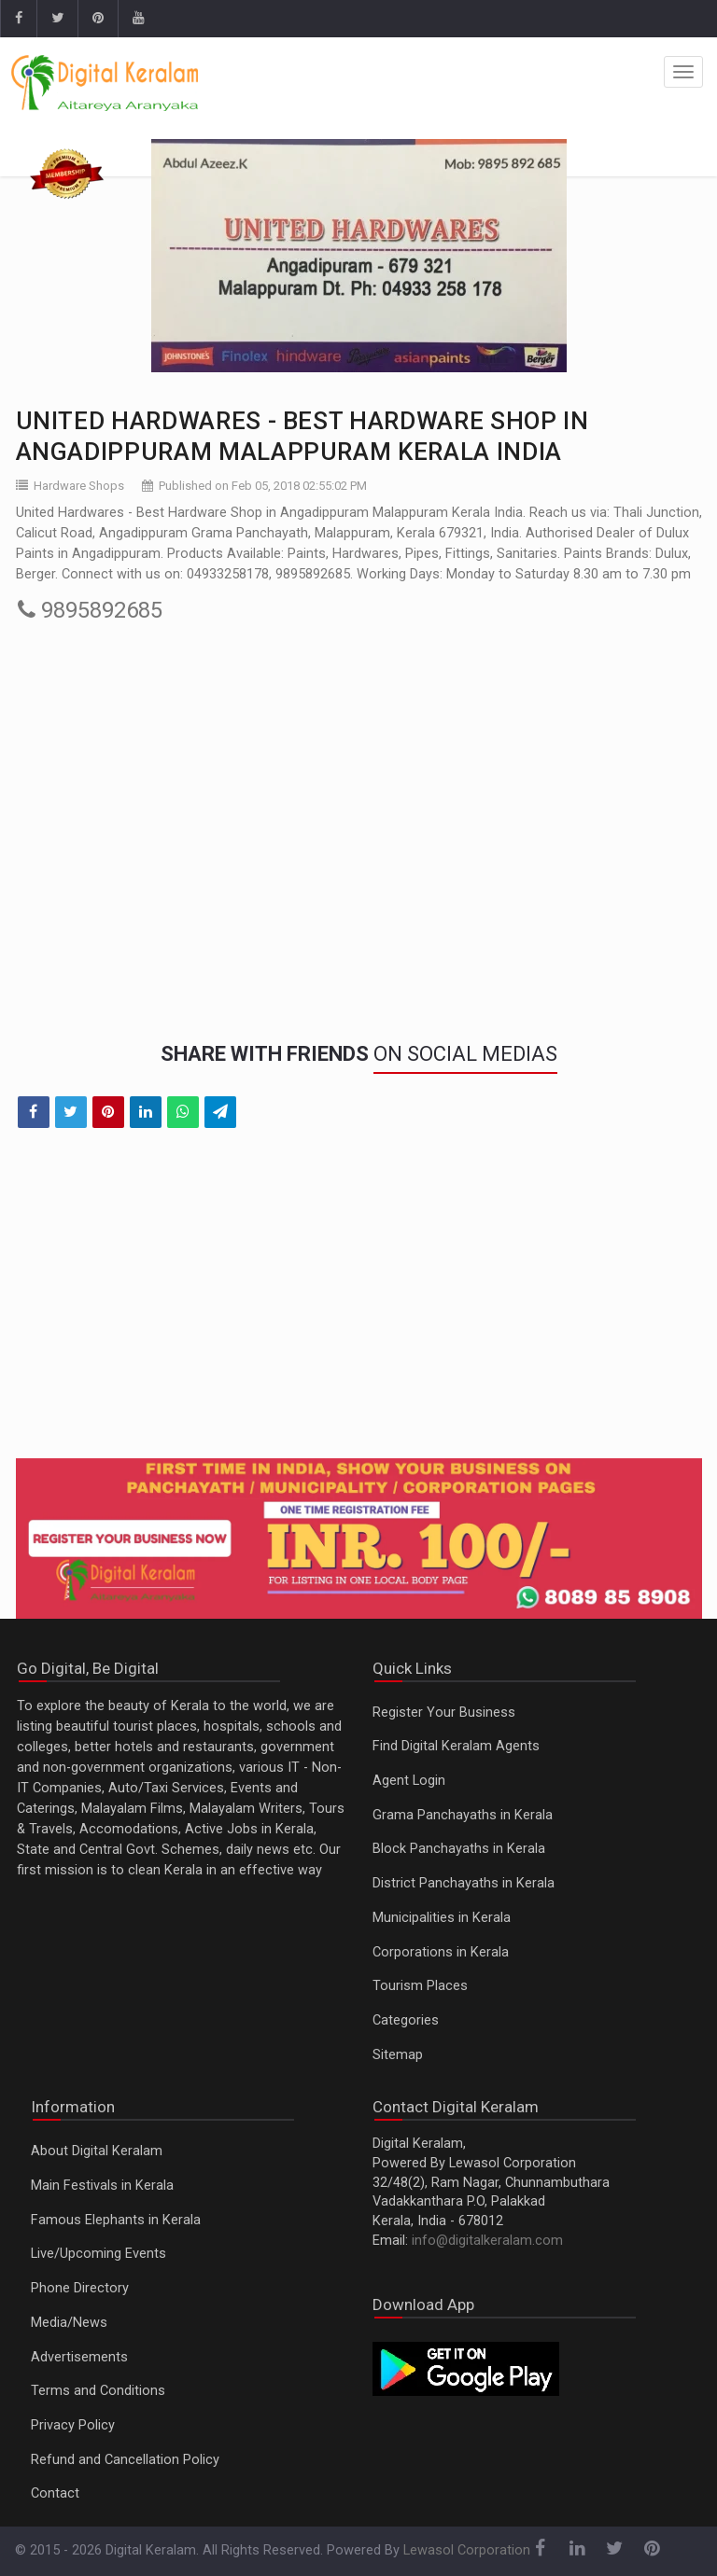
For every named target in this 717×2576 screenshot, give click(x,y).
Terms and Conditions (98, 2391)
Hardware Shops (79, 486)
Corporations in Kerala (441, 1952)
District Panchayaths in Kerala (464, 1883)
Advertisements (79, 2357)
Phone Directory (80, 2288)
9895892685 (90, 610)
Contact (55, 2493)
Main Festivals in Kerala (102, 2185)
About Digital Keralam (96, 2151)
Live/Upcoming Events (98, 2254)
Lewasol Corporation (466, 2550)
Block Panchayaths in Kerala (459, 1849)
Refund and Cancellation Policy (125, 2460)
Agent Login (409, 1781)
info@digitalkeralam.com (487, 2241)
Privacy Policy (73, 2425)
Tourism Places (420, 1986)
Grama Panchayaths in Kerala (463, 1815)
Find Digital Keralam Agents (456, 1746)
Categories (406, 2020)
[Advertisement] (359, 1305)
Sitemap (398, 2055)
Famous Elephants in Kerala (116, 2220)
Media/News (69, 2323)
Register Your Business (444, 1712)
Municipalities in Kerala (442, 1918)
